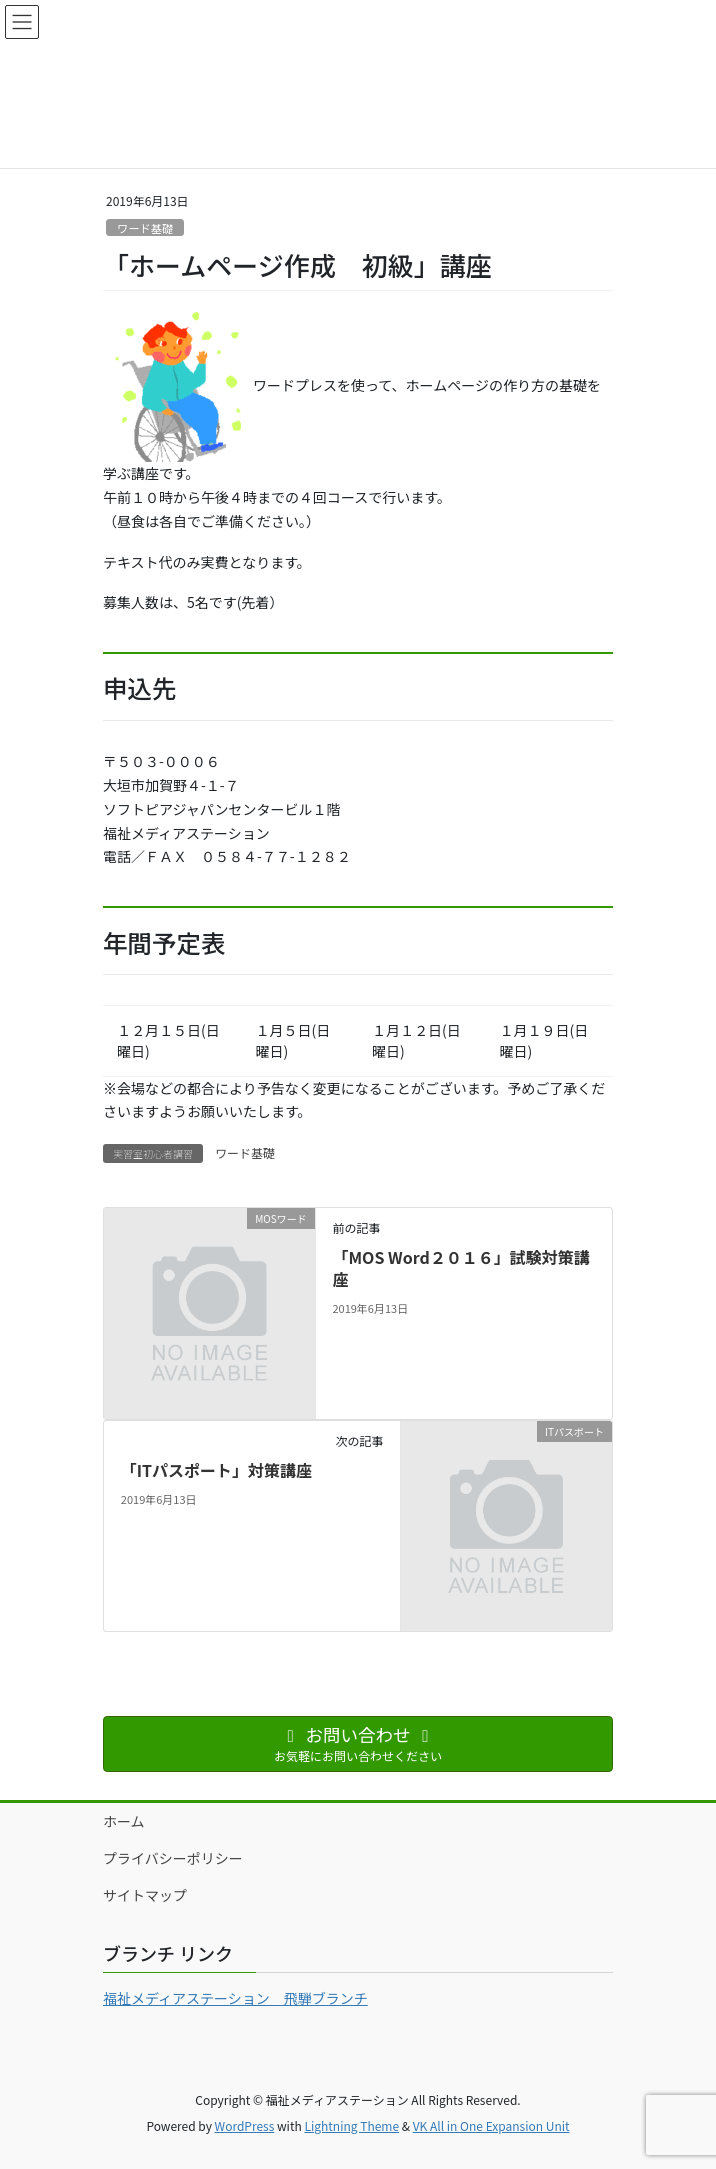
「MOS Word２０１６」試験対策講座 (460, 1268)
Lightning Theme (351, 2125)
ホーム (124, 1821)
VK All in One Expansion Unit (491, 2125)
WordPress (245, 2125)
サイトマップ (145, 1895)
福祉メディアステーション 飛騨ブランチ (235, 1998)
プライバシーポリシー (173, 1858)
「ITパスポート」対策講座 (216, 1470)
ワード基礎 (145, 228)
